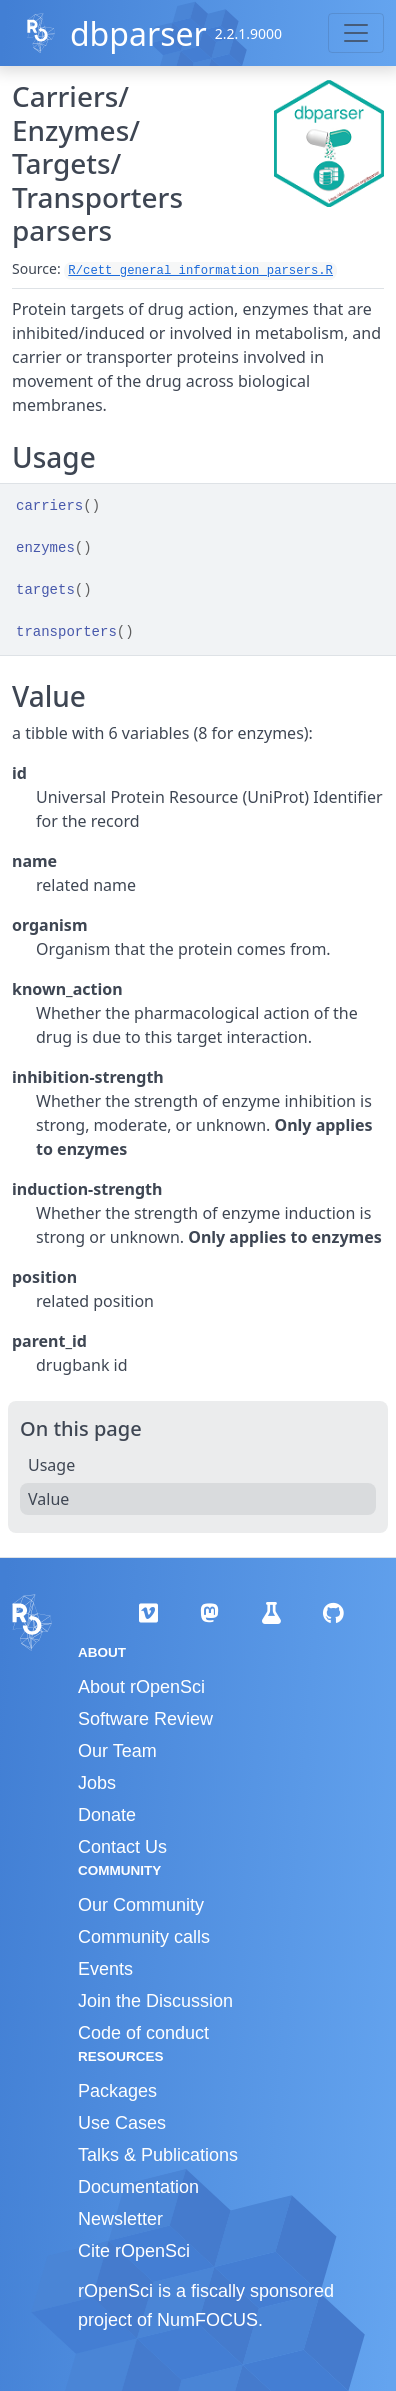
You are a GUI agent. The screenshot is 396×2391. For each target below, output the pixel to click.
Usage (51, 1465)
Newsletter (120, 2219)
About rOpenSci (141, 1687)
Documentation (138, 2187)
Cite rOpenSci (134, 2251)
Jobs (97, 1783)
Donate (107, 1815)
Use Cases (122, 2123)
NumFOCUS (207, 2320)
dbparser (138, 33)
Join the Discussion (155, 2001)
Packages (117, 2091)
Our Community (141, 1905)
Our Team (117, 1751)
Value (48, 1499)
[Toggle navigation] (356, 33)
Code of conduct (143, 2033)
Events (105, 1969)
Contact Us (122, 1847)
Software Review (145, 1719)
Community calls (144, 1937)
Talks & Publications (158, 2155)
